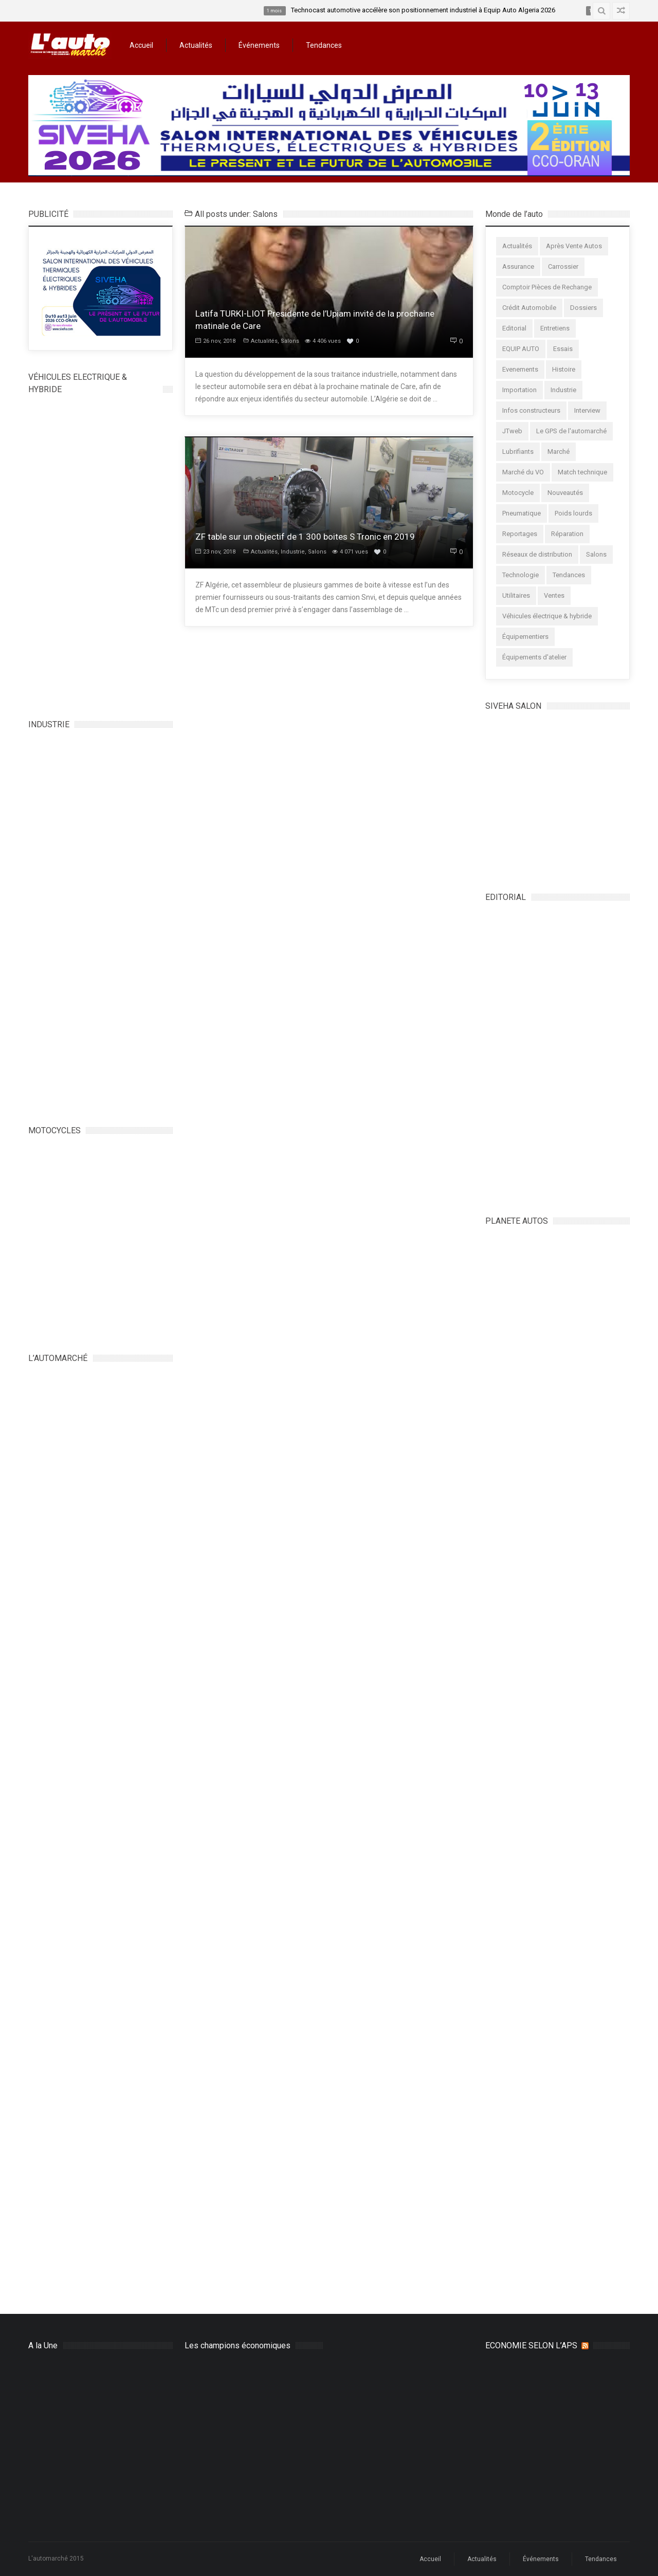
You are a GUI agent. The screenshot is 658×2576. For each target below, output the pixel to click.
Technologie (520, 575)
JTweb (512, 431)
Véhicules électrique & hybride (547, 616)
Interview (587, 410)
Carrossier (563, 266)
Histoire (563, 369)
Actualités (195, 45)
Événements (259, 45)
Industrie (293, 551)
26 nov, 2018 (215, 341)
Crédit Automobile (529, 307)
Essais (563, 349)
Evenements (520, 369)
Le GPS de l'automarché (571, 431)
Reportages (519, 534)
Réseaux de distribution (537, 554)
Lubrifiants (518, 451)
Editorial (514, 328)
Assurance (518, 266)
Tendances (324, 45)
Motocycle (518, 492)
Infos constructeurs (531, 410)
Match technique (582, 472)
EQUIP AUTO (520, 349)
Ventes (554, 595)
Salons (290, 341)
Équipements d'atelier (534, 657)
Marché (558, 451)
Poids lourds (573, 513)
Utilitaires (516, 595)
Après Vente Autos (574, 246)
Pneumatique (521, 513)
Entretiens (555, 328)
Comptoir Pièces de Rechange (547, 287)
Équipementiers (525, 636)
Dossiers (583, 307)
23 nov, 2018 (215, 551)
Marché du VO (523, 472)
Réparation (567, 534)
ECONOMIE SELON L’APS (531, 2345)
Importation (519, 390)
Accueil (141, 45)
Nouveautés (565, 492)
